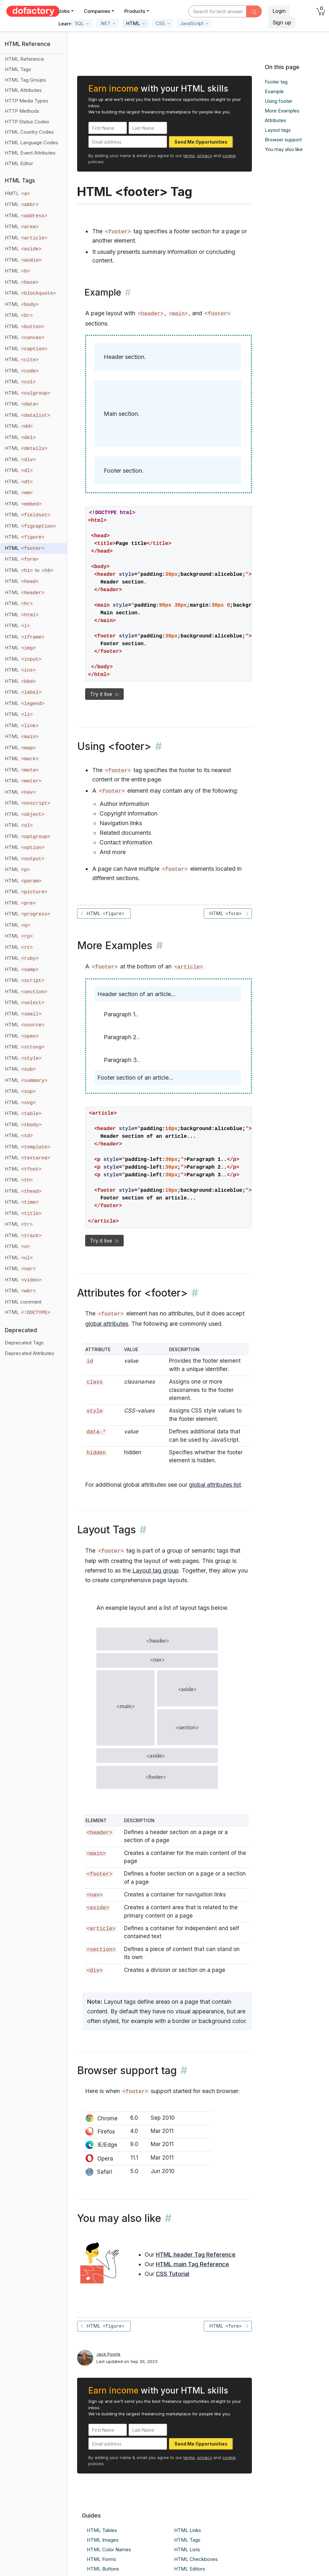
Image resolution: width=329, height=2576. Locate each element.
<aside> (97, 1908)
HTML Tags (18, 69)
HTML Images (103, 2540)
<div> (94, 1970)
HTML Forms (101, 2559)
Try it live (104, 694)
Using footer (278, 101)
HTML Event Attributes (30, 153)
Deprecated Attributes (29, 1353)
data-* (96, 1432)
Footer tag (276, 82)
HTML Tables (102, 2530)
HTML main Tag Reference (192, 2264)
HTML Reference (24, 59)
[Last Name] (148, 128)
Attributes (275, 120)
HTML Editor (19, 163)
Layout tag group (155, 1570)
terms (189, 155)
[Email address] (127, 142)
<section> (100, 1950)
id (89, 1361)
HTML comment (23, 1302)
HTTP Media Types (26, 101)
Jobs (64, 11)
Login (279, 11)
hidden (96, 1453)
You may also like (284, 149)
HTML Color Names (109, 2549)
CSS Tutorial (172, 2273)
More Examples (282, 111)
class (94, 1382)
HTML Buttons (103, 2569)
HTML (22, 204)
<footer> (99, 1874)
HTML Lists (187, 2549)
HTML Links (187, 2530)
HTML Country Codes (29, 132)
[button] (82, 23)
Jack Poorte (108, 2354)
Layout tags (278, 130)
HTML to (29, 570)
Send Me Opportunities (200, 142)
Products (134, 11)
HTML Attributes (23, 90)
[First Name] (107, 128)
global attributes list (215, 1484)
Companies (97, 11)
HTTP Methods (22, 111)
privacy (204, 155)
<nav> (94, 1895)
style (94, 1411)
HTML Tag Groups (25, 80)
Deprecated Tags (24, 1343)
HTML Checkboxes (196, 2559)
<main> (178, 314)
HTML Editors (189, 2569)
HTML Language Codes (31, 142)
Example (274, 91)
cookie (229, 155)
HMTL (18, 193)
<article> (188, 967)
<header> (151, 314)
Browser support (283, 140)
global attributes (106, 1323)
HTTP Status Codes (27, 122)
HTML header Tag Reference (196, 2254)
